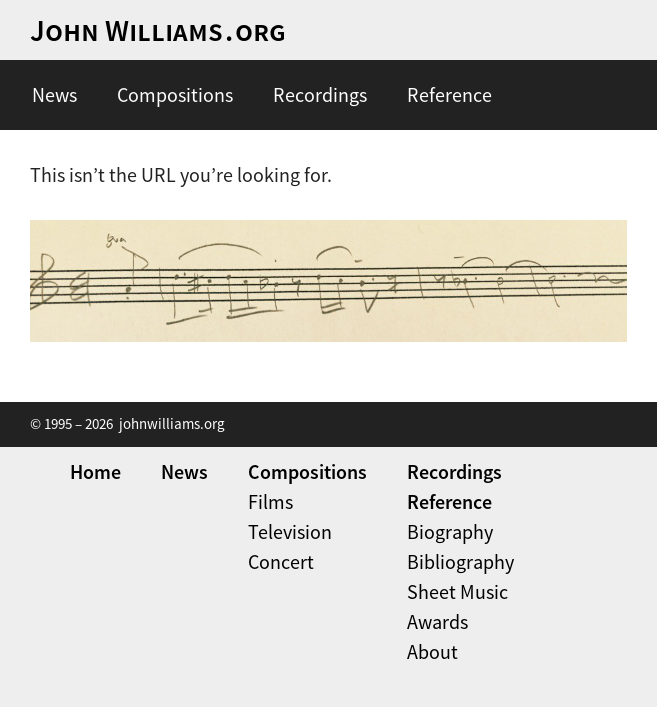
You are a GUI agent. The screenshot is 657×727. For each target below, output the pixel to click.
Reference (449, 94)
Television (290, 531)
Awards (437, 621)
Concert (281, 561)
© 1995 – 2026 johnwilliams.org (127, 423)
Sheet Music (457, 591)
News (54, 94)
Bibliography (460, 561)
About (432, 651)
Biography (450, 531)
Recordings (320, 94)
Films (270, 501)
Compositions (175, 94)
